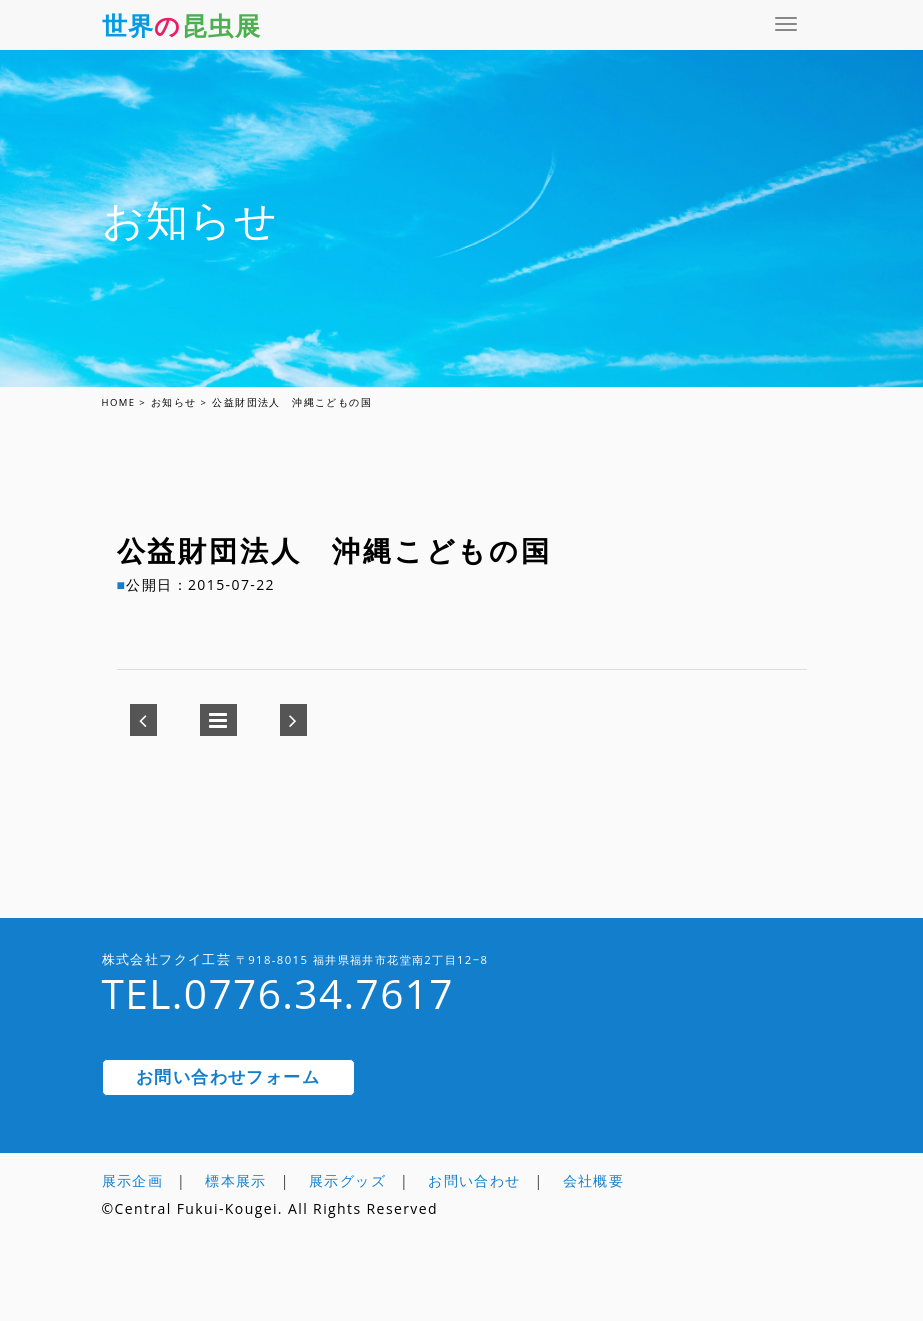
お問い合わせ (474, 1180)
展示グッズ (347, 1180)
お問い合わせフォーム (228, 1076)
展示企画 (133, 1180)
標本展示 (236, 1180)
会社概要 (594, 1180)
